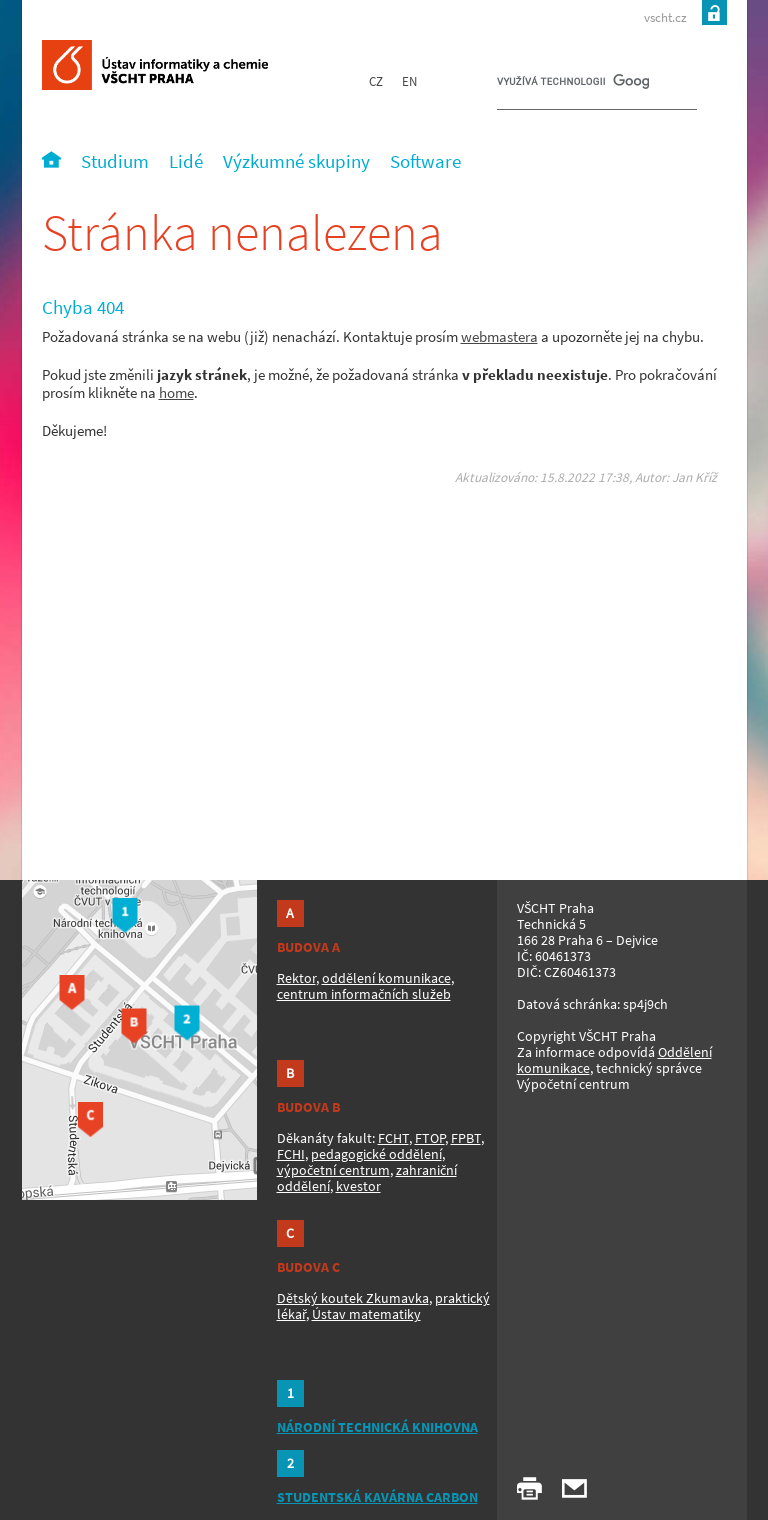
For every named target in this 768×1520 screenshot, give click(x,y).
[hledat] (573, 86)
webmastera (499, 336)
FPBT (466, 1138)
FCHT (393, 1138)
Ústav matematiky (366, 1314)
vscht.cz (665, 17)
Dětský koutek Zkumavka (353, 1298)
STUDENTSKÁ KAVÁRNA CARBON (377, 1497)
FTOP (430, 1138)
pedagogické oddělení (376, 1154)
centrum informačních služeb (364, 994)
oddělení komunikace (386, 978)
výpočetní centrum (333, 1170)
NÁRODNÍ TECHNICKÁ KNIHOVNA (377, 1427)
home (176, 392)
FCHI (291, 1154)
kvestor (358, 1186)
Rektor (296, 978)
